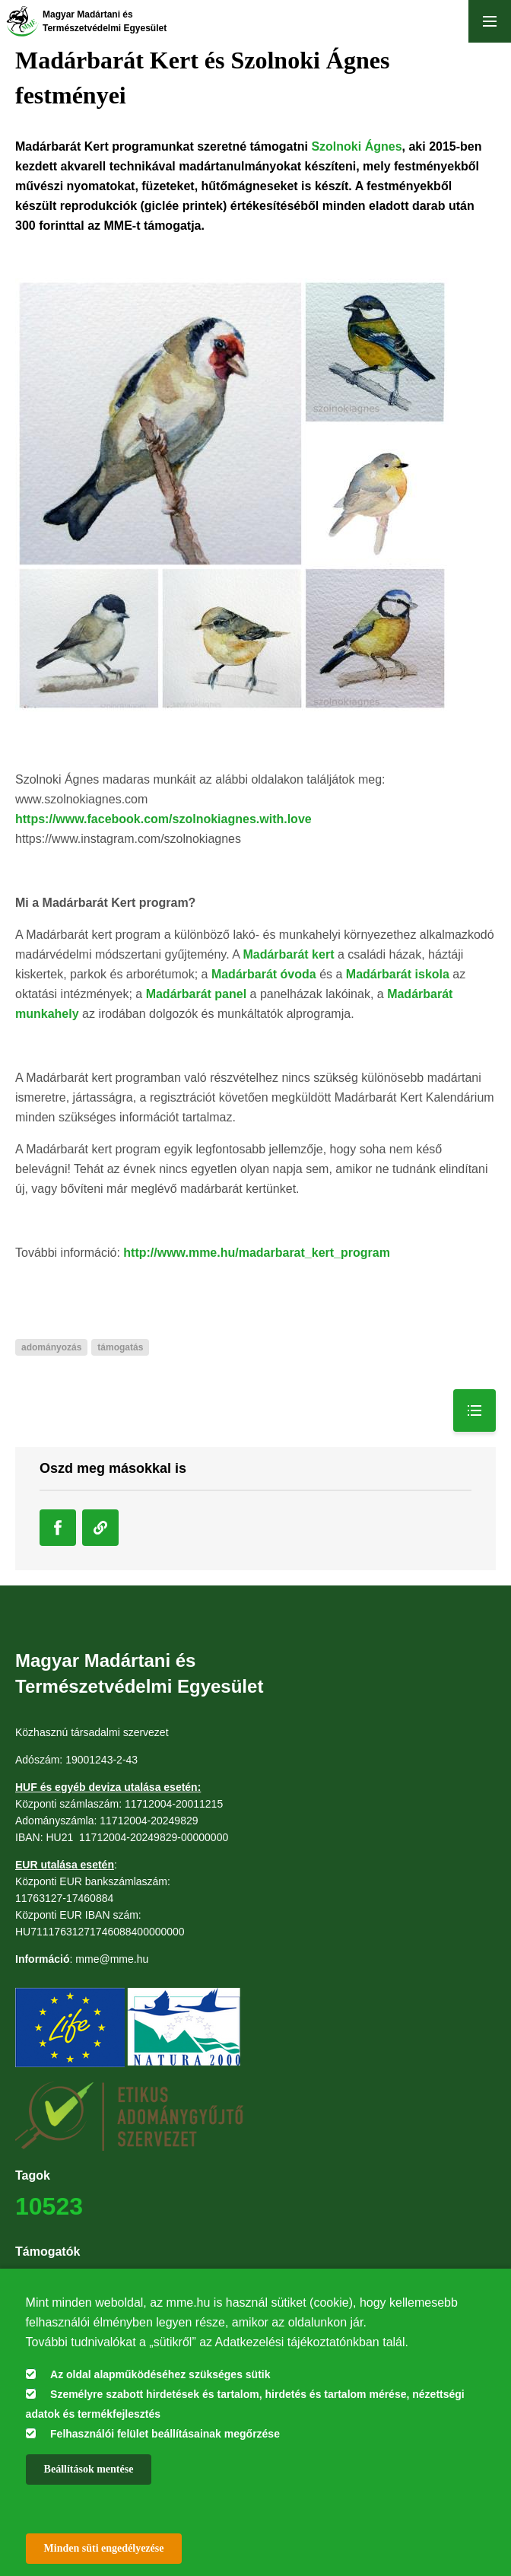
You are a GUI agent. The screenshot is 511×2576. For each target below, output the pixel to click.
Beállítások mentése (89, 2469)
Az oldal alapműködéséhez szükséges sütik (160, 2374)
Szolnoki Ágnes (356, 146)
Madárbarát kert (288, 954)
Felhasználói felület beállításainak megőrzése (165, 2434)
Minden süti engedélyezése (104, 2548)
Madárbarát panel (196, 993)
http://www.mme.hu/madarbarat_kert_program (256, 1252)
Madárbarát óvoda (263, 974)
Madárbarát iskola (397, 974)
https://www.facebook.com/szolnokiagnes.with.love (163, 819)
